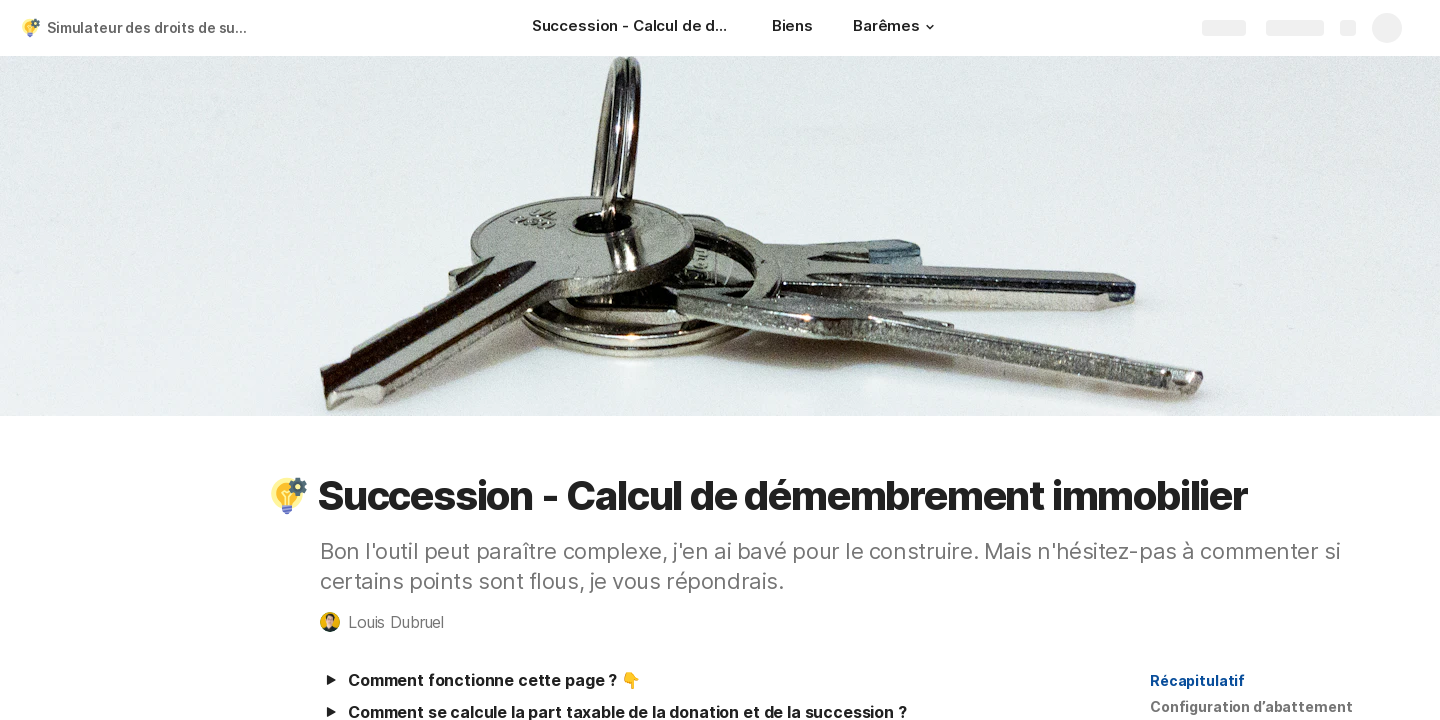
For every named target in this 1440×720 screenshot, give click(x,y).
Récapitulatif (1197, 680)
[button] (930, 27)
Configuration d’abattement (1251, 706)
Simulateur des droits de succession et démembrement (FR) (153, 27)
